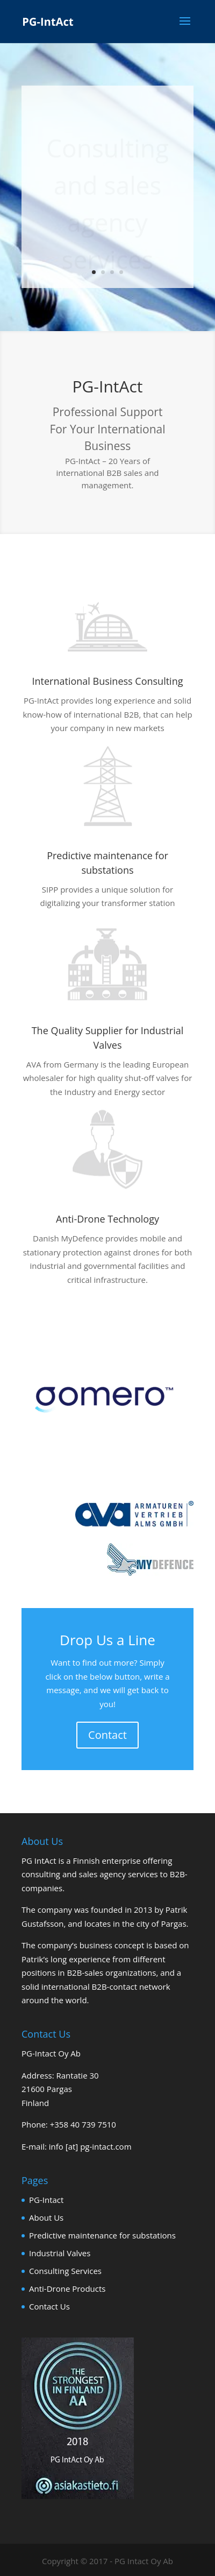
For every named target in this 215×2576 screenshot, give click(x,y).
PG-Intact (46, 2199)
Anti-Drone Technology (107, 1218)
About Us (46, 2217)
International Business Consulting (107, 681)
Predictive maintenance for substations (102, 2235)
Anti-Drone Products (67, 2288)
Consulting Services (65, 2270)
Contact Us (49, 2306)
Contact (107, 1735)
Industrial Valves (59, 2253)
